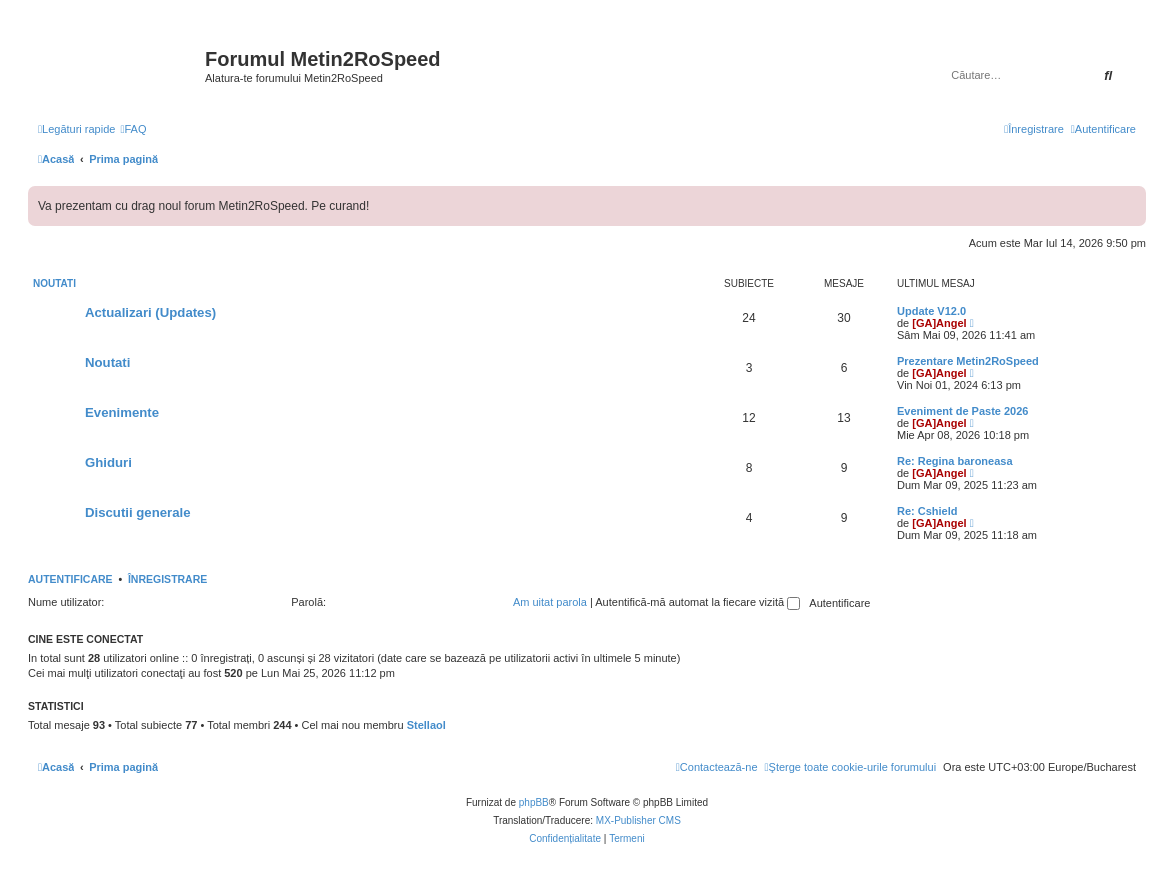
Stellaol (426, 725)
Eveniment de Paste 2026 (962, 411)
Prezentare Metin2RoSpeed (968, 361)
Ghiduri (108, 462)
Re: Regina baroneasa (955, 461)
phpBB (534, 802)
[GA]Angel (939, 323)
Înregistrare (167, 579)
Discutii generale (138, 512)
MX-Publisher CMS (638, 820)
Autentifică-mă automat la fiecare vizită (697, 602)
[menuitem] (133, 129)
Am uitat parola (550, 602)
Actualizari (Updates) (150, 312)
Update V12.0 (931, 311)
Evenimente (122, 412)
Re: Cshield (927, 511)
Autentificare (70, 579)
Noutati (54, 283)
